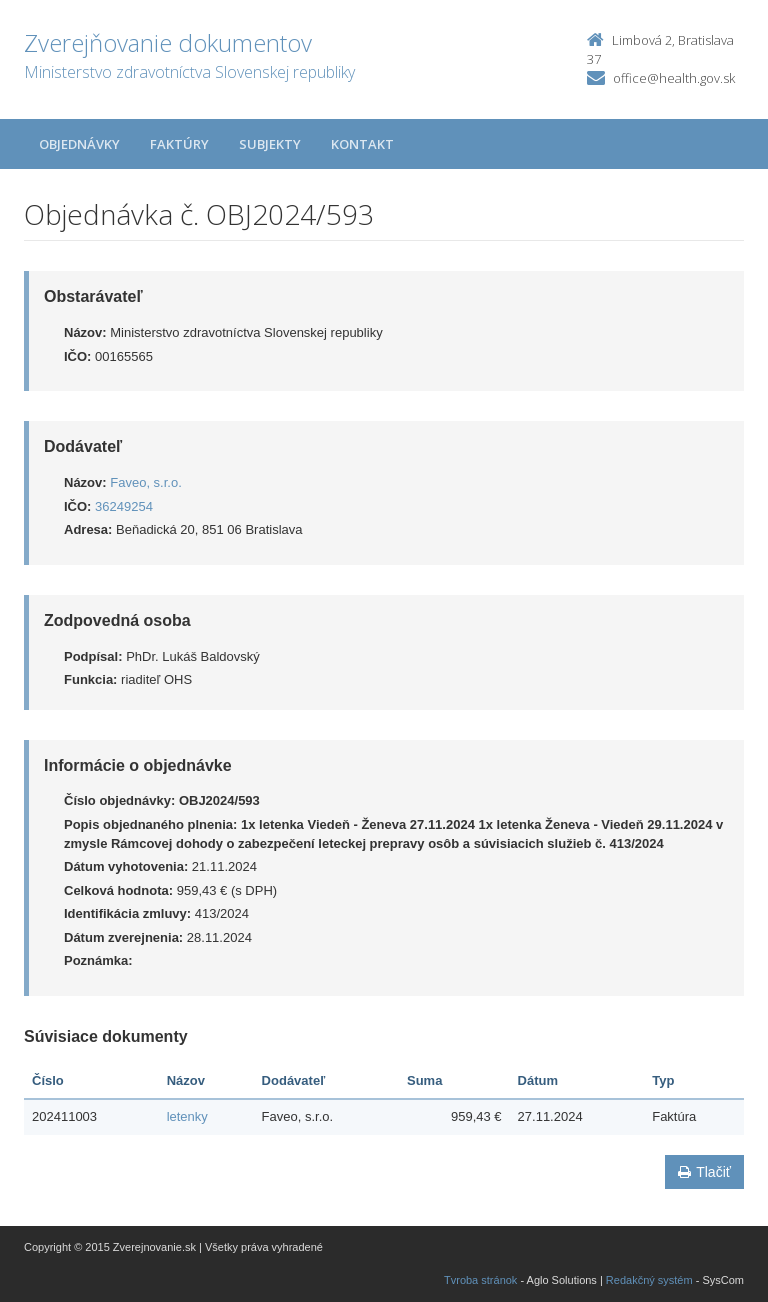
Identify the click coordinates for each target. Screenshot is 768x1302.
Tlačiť (704, 1172)
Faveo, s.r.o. (146, 482)
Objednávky (79, 144)
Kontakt (362, 144)
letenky (187, 1116)
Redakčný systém (649, 1280)
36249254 (124, 506)
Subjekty (270, 144)
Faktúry (179, 144)
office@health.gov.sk (674, 78)
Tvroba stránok (480, 1280)
